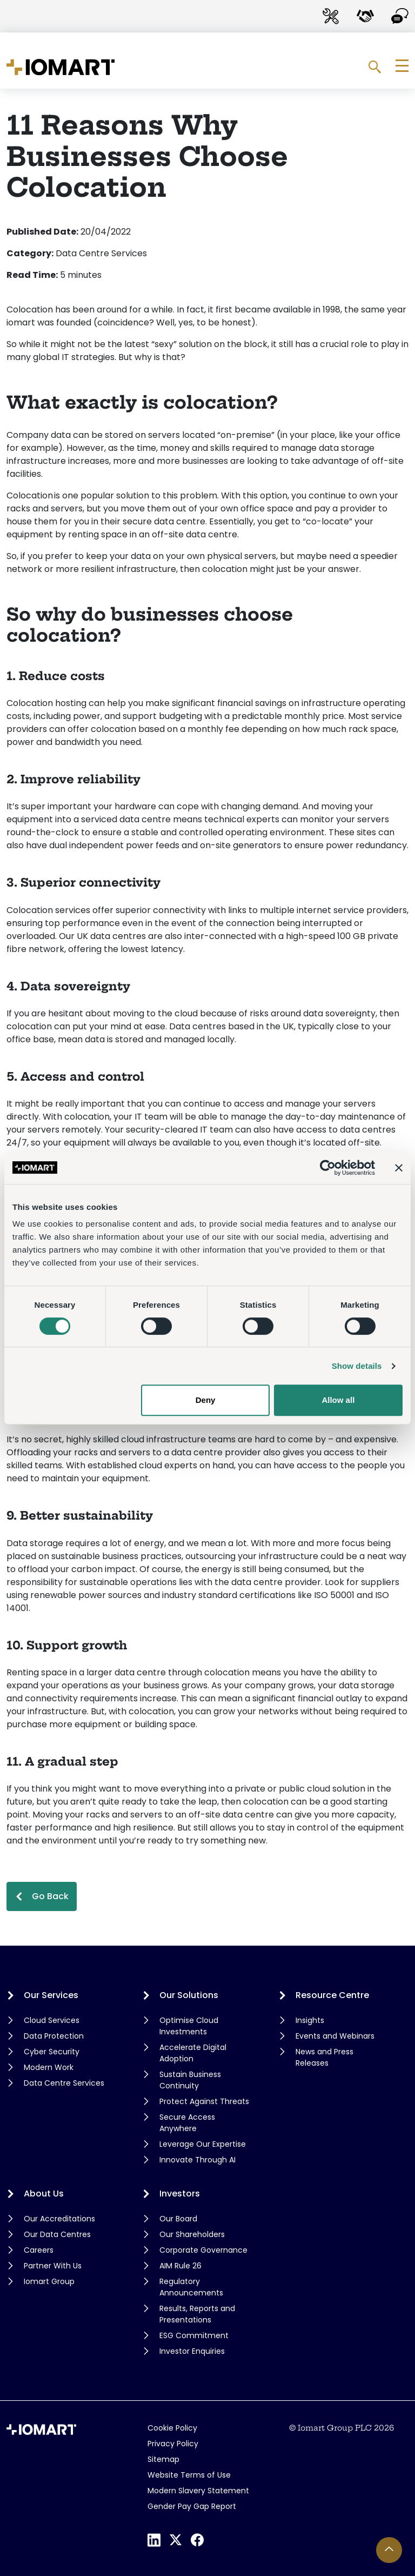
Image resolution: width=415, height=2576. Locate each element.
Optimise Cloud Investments (188, 2026)
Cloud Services (51, 2020)
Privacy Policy (173, 2443)
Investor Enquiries (192, 2351)
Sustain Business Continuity (190, 2080)
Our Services (51, 1995)
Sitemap (163, 2459)
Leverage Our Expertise (202, 2144)
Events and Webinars (335, 2036)
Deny (206, 1400)
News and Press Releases (324, 2057)
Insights (310, 2020)
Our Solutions (188, 1995)
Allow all (338, 1400)
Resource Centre (332, 1995)
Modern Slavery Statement (198, 2490)
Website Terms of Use (189, 2475)
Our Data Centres (57, 2234)
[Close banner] (399, 1167)
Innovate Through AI (197, 2159)
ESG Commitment (194, 2335)
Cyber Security (51, 2051)
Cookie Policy (172, 2427)
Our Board (178, 2218)
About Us (44, 2193)
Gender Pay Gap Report (192, 2506)
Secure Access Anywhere (187, 2123)
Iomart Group (49, 2281)
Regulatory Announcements (191, 2287)
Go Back (50, 1896)
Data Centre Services (64, 2083)
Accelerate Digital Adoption (192, 2053)
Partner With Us (53, 2265)
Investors (179, 2193)
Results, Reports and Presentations (197, 2314)
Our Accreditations (59, 2218)
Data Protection (54, 2036)
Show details (357, 1365)
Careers (38, 2250)
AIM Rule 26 (180, 2265)
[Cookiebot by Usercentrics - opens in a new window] (327, 1168)
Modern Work (48, 2067)
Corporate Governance (203, 2250)
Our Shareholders (192, 2234)
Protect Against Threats (204, 2101)
